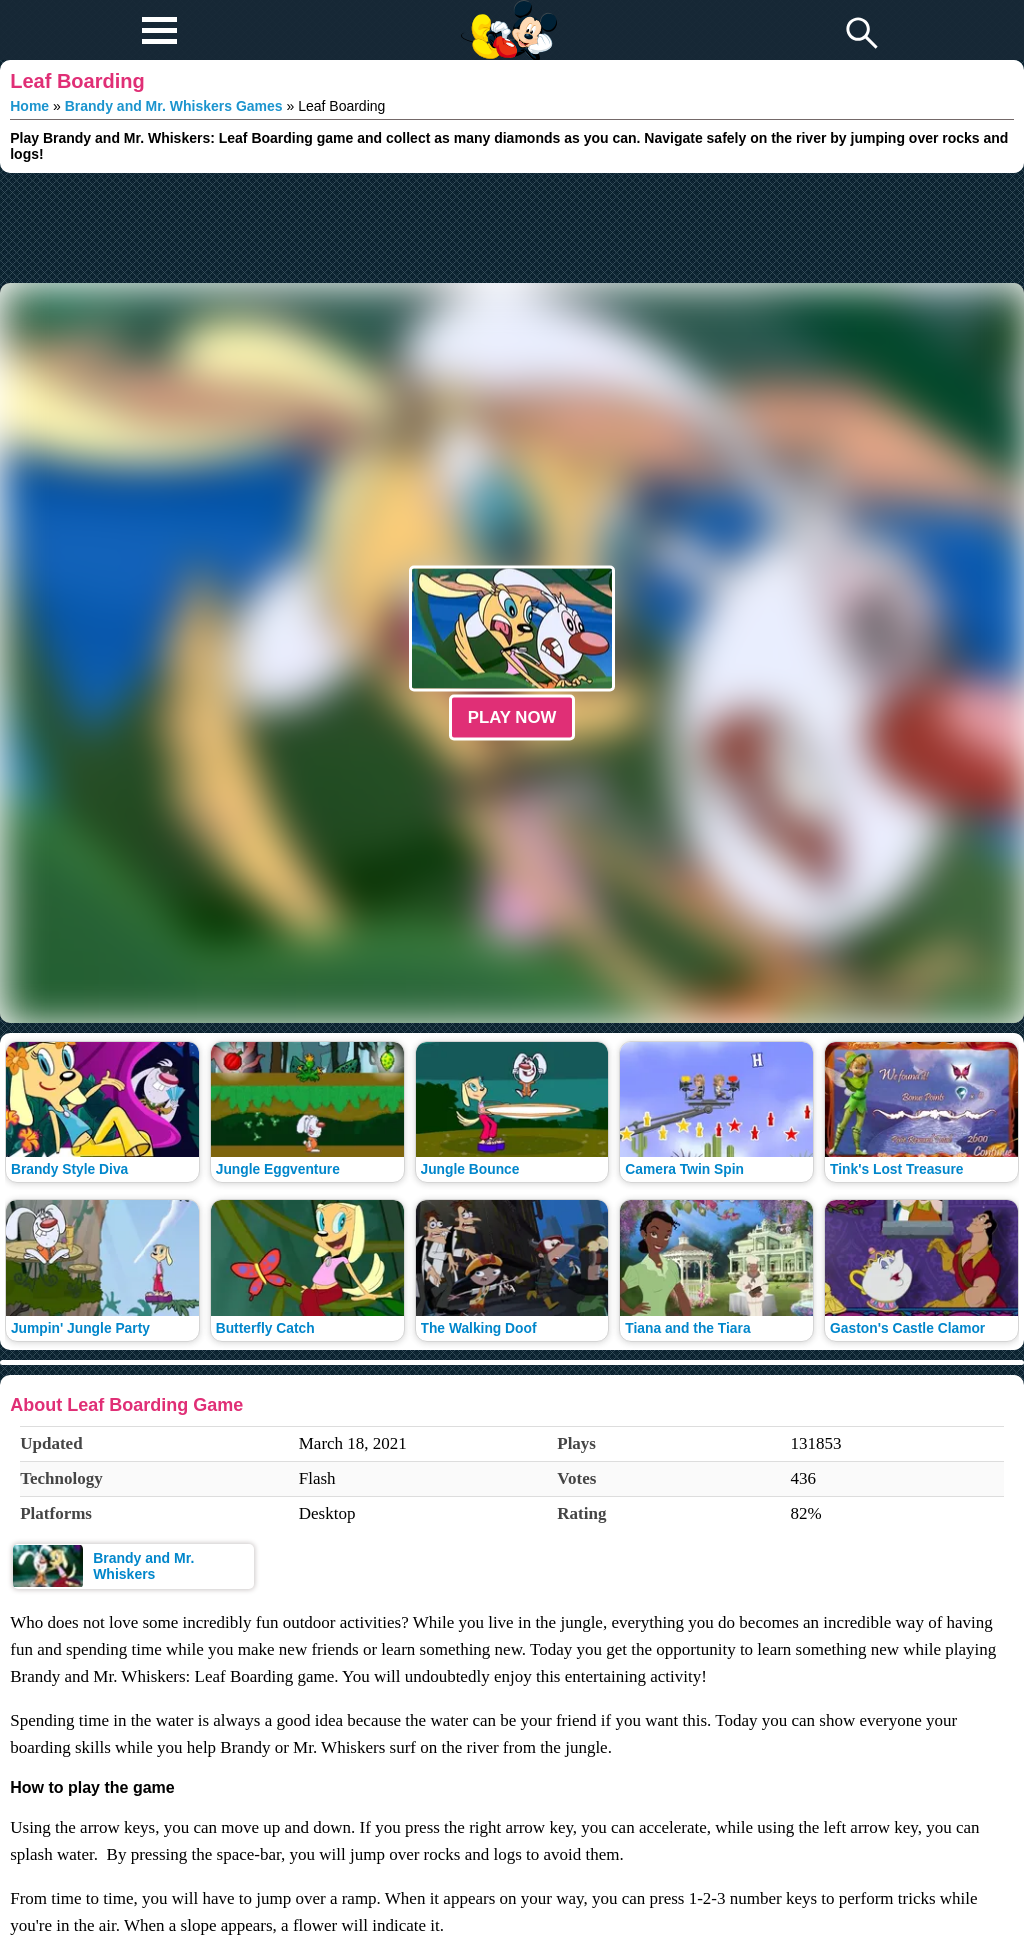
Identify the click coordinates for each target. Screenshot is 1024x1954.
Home (29, 106)
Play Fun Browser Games (506, 14)
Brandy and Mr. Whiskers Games (174, 106)
